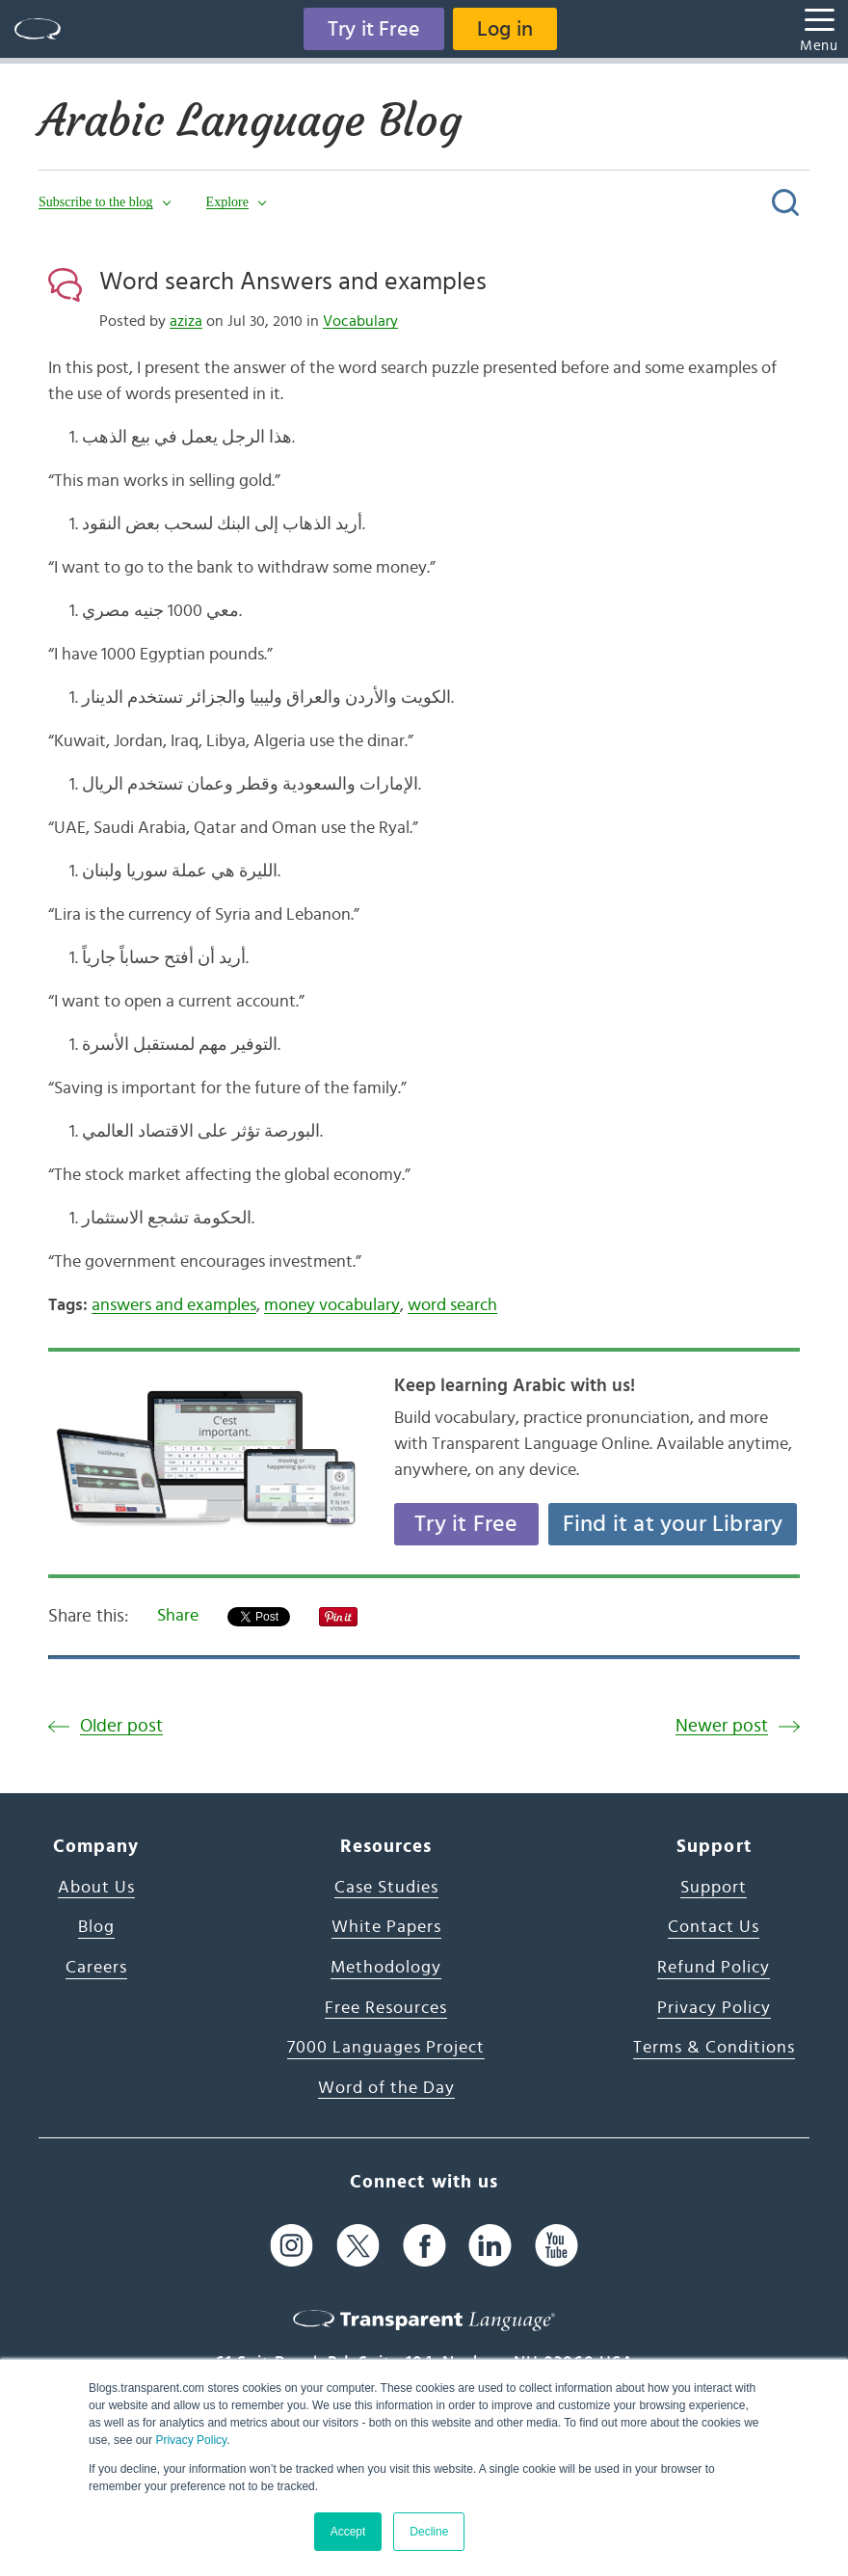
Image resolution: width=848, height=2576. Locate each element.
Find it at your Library (673, 1524)
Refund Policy (713, 1967)
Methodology (386, 1967)
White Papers (386, 1927)
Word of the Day (386, 2088)
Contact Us (713, 1927)
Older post (121, 1726)
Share (178, 1615)
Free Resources (386, 2008)
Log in (505, 29)
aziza (186, 321)
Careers (96, 1967)
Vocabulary (360, 321)
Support (713, 1887)
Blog (96, 1927)
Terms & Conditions (714, 2047)
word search (452, 1305)
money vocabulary (332, 1305)
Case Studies (386, 1887)
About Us (96, 1887)
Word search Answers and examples (293, 281)
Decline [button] (429, 2531)
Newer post (722, 1726)
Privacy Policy (190, 2440)
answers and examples (174, 1305)
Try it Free (374, 29)
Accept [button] (348, 2531)
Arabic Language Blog (250, 120)
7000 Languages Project (386, 2047)
